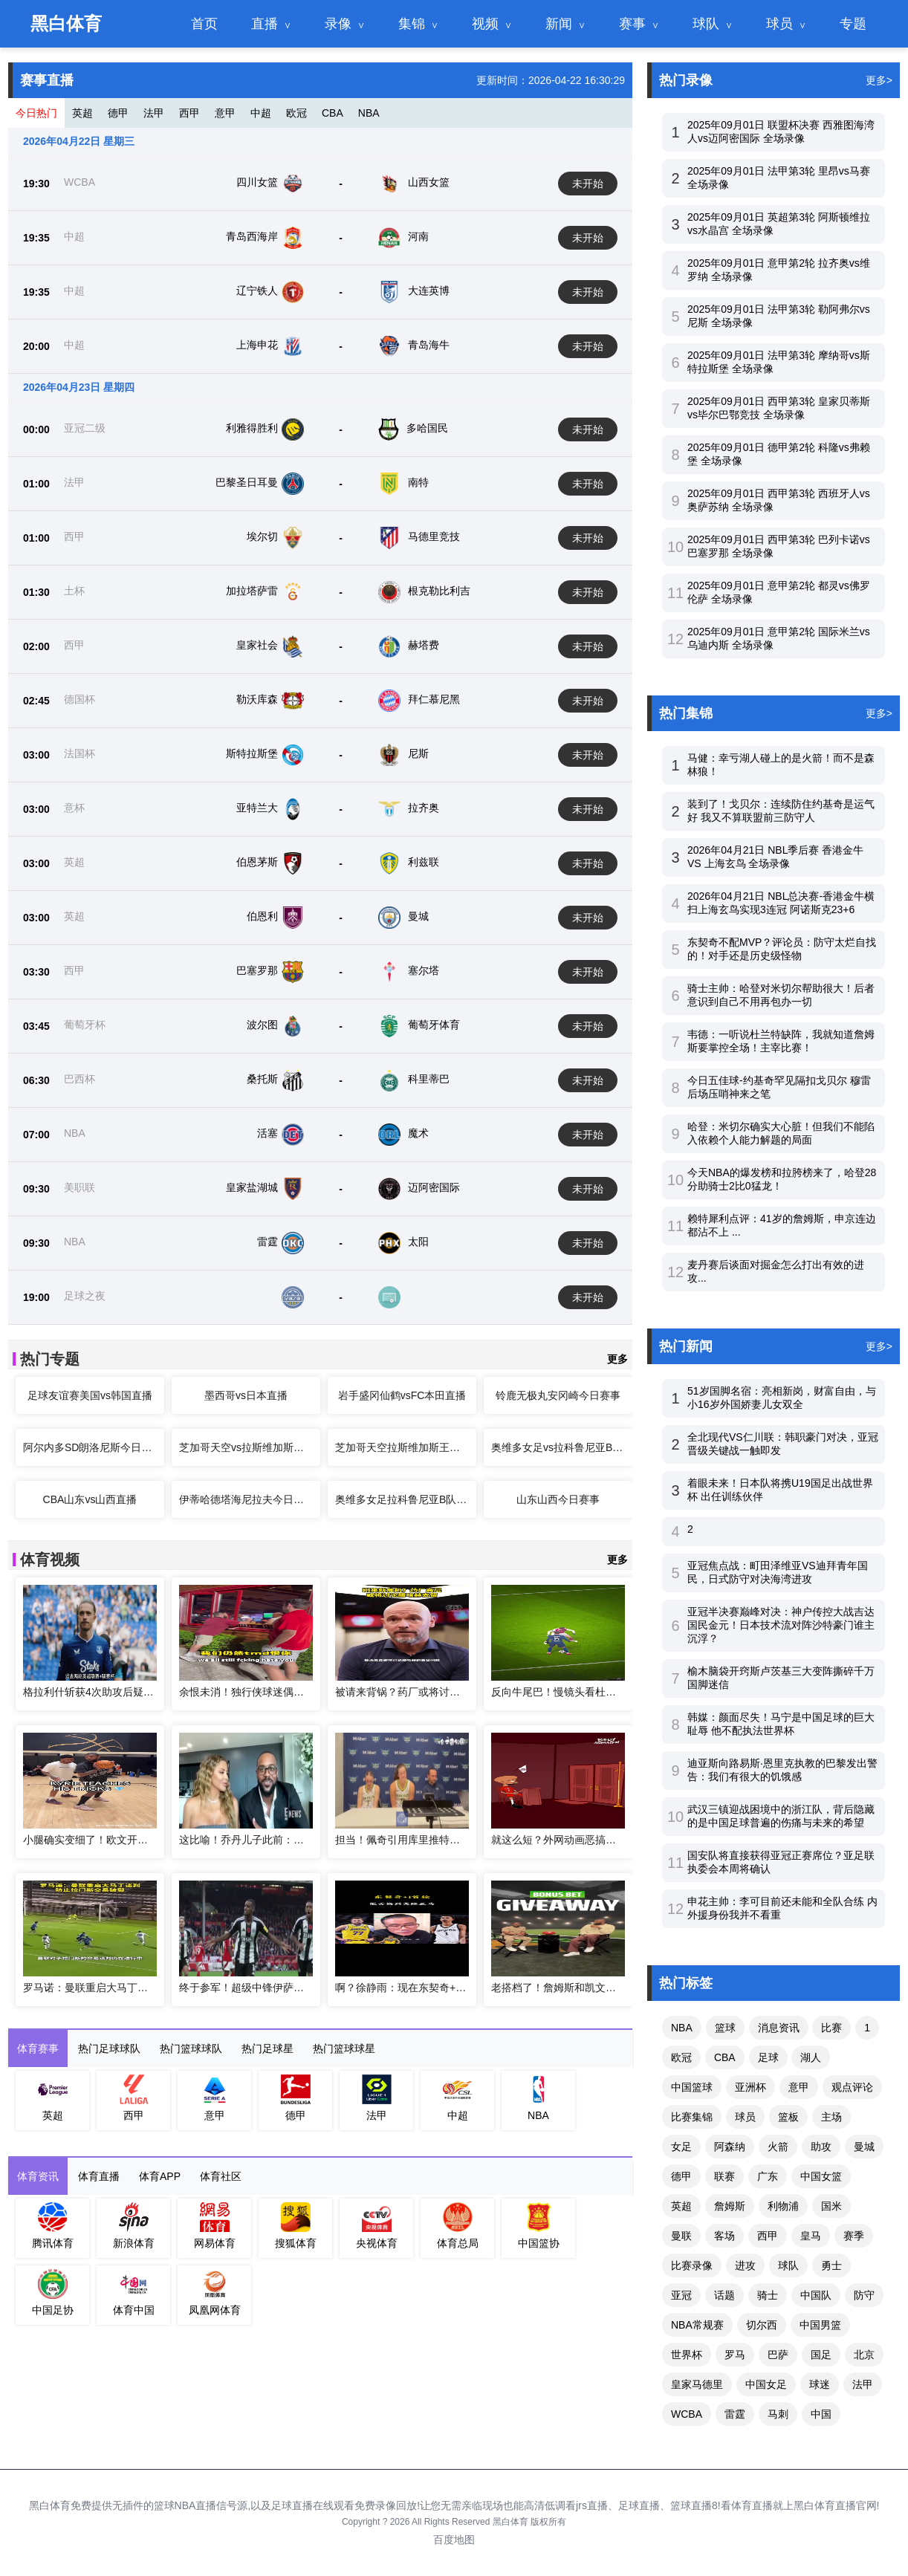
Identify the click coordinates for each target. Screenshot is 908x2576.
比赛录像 (692, 2265)
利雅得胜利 (252, 428)
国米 (831, 2206)
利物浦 (783, 2206)
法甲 (153, 113)
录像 (338, 23)
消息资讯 (779, 2028)
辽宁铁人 (257, 290)
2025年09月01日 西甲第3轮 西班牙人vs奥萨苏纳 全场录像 (778, 500)
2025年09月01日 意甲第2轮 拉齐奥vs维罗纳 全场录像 (778, 269)
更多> (879, 80)
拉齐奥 (423, 808)
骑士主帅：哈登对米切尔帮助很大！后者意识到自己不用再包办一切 (781, 995)
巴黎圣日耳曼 (246, 482)
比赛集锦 (692, 2117)
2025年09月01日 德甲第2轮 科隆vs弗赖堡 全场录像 (778, 454)
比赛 (831, 2028)
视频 (485, 23)
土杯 (74, 591)
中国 (821, 2414)
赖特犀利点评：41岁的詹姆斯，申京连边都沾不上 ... (781, 1225)
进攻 (745, 2265)
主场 (831, 2117)
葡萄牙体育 (434, 1025)
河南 (418, 236)
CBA (332, 113)
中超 (260, 113)
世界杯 (686, 2355)
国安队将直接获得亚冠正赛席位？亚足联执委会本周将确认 (781, 1862)
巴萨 (778, 2355)
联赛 (724, 2176)
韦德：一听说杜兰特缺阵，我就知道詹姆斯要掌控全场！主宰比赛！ (781, 1041)
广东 (767, 2176)
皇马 (810, 2236)
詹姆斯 (729, 2206)
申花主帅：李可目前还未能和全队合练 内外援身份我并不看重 (782, 1908)
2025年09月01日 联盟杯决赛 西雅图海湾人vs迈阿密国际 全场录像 (781, 131)
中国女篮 (821, 2176)
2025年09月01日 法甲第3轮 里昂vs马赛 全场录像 (778, 177)
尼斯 (418, 753)
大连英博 (429, 290)
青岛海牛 (429, 345)
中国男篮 (820, 2325)
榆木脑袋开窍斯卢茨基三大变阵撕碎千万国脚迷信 (781, 1677)
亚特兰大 (257, 808)
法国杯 (79, 753)
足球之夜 (85, 1296)
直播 (264, 23)
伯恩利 (262, 916)
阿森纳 (729, 2146)
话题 (724, 2295)
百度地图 (454, 2540)
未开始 (587, 183)
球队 (706, 23)
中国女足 (766, 2384)
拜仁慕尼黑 (434, 699)
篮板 (788, 2117)
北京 (864, 2355)
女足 (681, 2146)
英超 (82, 113)
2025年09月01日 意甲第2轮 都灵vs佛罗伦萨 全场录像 (778, 592)
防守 (864, 2295)
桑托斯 (262, 1079)
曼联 (681, 2236)
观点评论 (852, 2087)
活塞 (267, 1133)
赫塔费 (423, 645)
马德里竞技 (434, 536)
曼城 (418, 916)
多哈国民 (427, 428)
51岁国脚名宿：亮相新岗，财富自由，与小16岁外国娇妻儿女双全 (781, 1397)
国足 (821, 2355)
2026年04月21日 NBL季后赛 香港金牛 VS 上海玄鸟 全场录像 (775, 856)
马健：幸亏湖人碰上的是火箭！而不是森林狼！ (781, 764)
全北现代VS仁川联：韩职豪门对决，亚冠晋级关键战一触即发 (782, 1443)
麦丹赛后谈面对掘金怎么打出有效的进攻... (775, 1271)
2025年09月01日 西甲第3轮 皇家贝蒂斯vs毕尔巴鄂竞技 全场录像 (778, 408)
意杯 (74, 808)
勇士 (831, 2265)
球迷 (819, 2384)
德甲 (118, 113)
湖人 (810, 2057)
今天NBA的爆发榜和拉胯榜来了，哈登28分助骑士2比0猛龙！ (781, 1179)
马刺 (778, 2414)
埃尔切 (262, 536)
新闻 (558, 23)
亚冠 (681, 2295)
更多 (617, 1359)
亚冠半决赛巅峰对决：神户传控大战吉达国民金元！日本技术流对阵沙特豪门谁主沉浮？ (781, 1625)
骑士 (767, 2295)
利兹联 (423, 862)
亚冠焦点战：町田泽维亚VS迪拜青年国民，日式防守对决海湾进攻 (777, 1572)
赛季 (853, 2236)
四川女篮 (257, 182)
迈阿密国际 (434, 1187)
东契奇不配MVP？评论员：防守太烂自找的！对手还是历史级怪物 (781, 948)
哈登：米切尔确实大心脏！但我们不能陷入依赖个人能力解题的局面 (781, 1133)
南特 (418, 482)
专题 (853, 23)
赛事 (632, 23)
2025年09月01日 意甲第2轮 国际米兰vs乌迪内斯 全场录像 (778, 638)
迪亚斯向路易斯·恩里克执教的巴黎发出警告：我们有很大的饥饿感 (782, 1769)
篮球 (725, 2028)
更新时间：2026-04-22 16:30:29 (550, 80)
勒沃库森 (257, 699)
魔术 (418, 1133)
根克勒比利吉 (439, 591)
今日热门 (36, 113)
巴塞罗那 (257, 970)
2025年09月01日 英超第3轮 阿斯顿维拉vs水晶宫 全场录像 (778, 223)
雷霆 (267, 1242)
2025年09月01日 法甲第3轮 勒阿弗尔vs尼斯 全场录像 (778, 315)
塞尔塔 (423, 970)
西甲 (189, 113)
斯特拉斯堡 (252, 753)
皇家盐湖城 (252, 1187)
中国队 (815, 2295)
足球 (768, 2057)
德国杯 (79, 699)
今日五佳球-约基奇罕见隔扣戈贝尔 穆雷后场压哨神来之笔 (779, 1087)
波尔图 (262, 1025)
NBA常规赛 (697, 2325)
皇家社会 (257, 645)
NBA (369, 113)
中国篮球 (692, 2087)
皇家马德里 (697, 2384)
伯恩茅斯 (257, 862)
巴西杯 (79, 1079)
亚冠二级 (85, 428)
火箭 (778, 2146)
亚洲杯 (750, 2087)
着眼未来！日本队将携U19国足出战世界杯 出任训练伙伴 (780, 1489)
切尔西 (761, 2325)
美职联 (79, 1187)
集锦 (411, 23)
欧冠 (296, 113)
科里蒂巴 (429, 1079)
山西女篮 (429, 182)
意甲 (225, 113)
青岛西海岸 (252, 236)
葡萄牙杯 (85, 1025)
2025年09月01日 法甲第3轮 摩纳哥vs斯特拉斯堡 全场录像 (778, 361)
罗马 (734, 2355)
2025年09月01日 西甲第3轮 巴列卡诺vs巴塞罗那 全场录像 (778, 546)
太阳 (418, 1242)
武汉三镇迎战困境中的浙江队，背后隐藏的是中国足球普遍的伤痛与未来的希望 (781, 1816)
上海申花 (257, 345)
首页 (204, 23)
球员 (779, 23)
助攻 (821, 2146)
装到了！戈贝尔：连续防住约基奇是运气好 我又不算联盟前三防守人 (781, 810)
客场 (724, 2236)
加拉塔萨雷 (252, 591)
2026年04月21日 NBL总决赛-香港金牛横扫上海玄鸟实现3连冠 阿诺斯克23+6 (781, 902)
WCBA (79, 182)
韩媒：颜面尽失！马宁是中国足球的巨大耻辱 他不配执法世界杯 (781, 1723)
